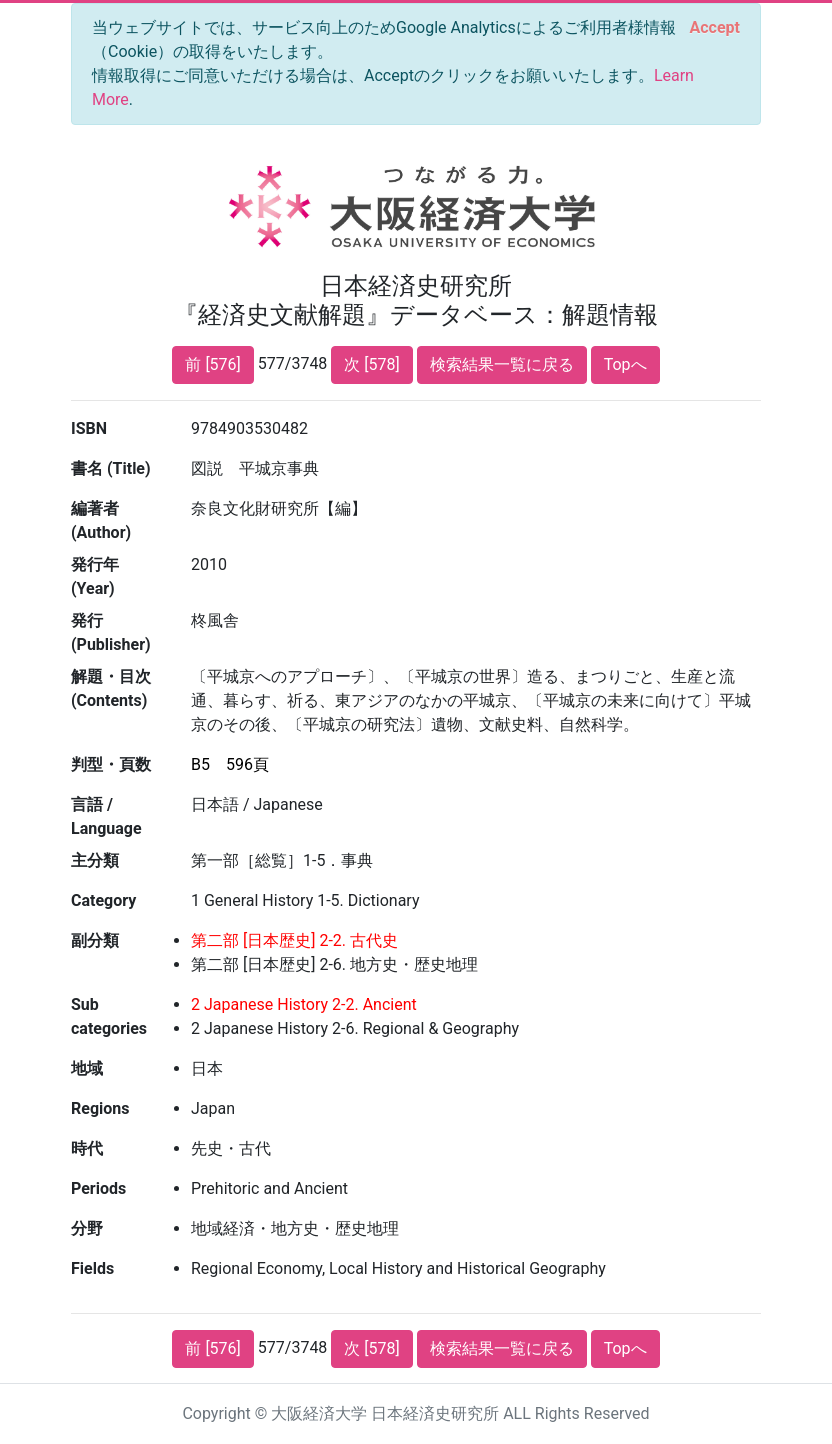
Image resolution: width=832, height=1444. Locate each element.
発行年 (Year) (95, 576)
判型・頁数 (111, 764)
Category (103, 900)
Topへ (625, 364)
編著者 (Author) (101, 520)
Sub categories (109, 1016)
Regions (100, 1108)
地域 (87, 1068)
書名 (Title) (111, 468)
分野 (87, 1228)
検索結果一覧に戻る (502, 364)
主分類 (95, 860)
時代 (87, 1148)
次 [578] (371, 364)
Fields (92, 1268)
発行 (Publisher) (111, 632)
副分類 (95, 940)
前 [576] (212, 364)
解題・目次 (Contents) (111, 688)
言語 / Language (106, 816)
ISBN (89, 428)
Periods (98, 1188)
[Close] (715, 28)
